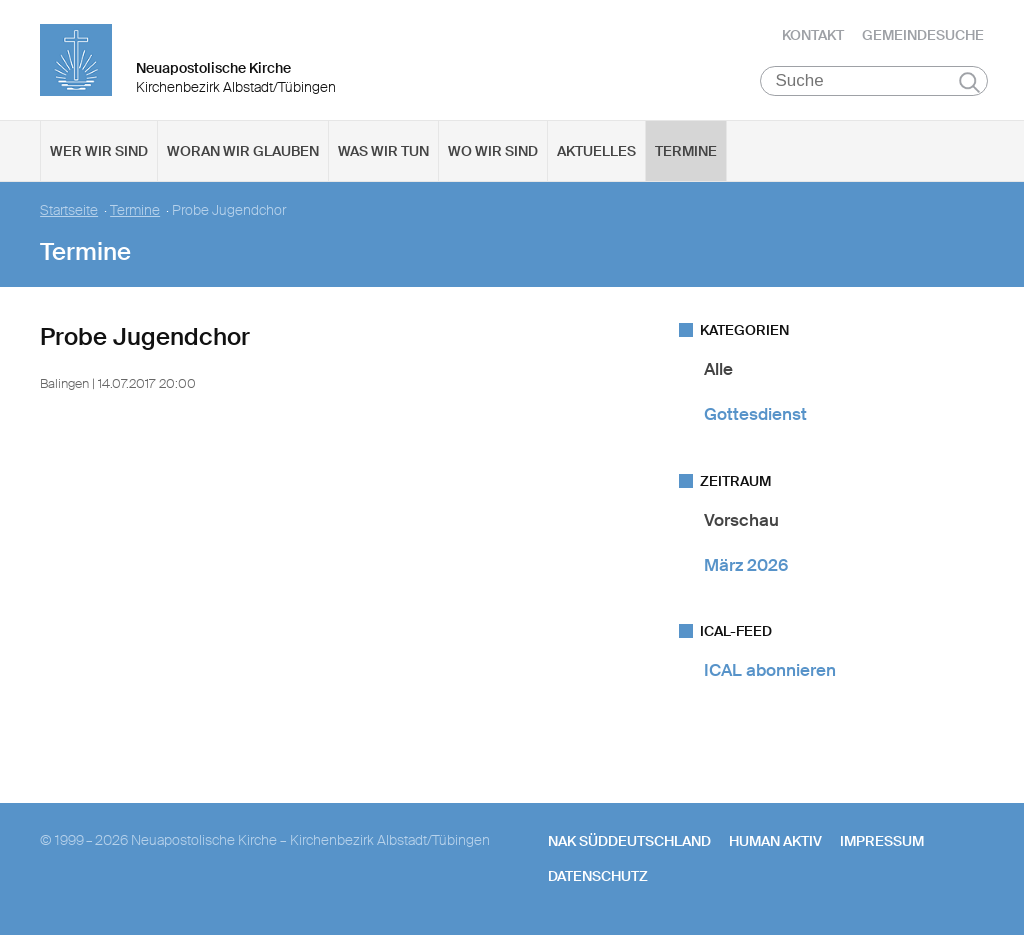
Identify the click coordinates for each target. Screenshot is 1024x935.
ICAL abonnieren (770, 670)
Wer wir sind (99, 151)
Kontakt (813, 35)
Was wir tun (383, 151)
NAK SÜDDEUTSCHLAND (629, 841)
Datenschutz (598, 876)
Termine (686, 151)
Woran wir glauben (243, 151)
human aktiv (775, 841)
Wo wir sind (493, 151)
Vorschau (741, 520)
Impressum (882, 841)
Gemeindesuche (923, 35)
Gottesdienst (755, 414)
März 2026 (746, 565)
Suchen (969, 82)
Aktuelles (596, 151)
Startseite (69, 210)
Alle (718, 369)
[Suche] (874, 81)
